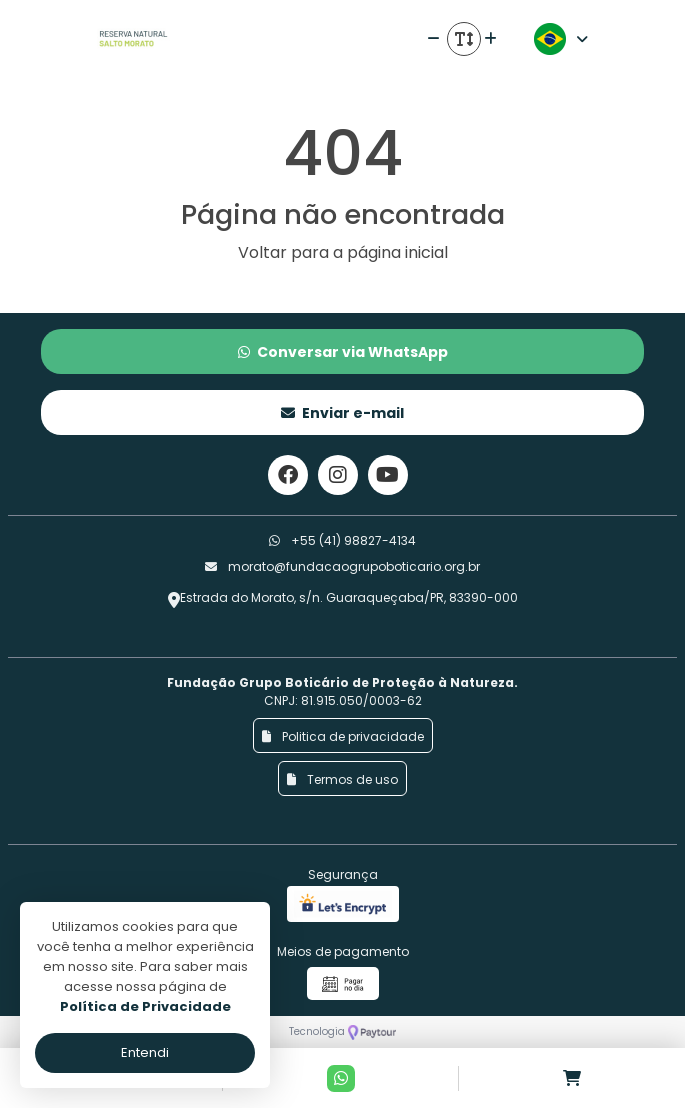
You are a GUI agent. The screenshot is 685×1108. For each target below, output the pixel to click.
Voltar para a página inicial (343, 252)
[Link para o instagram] (338, 475)
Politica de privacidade (343, 736)
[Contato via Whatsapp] (341, 1078)
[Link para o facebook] (288, 475)
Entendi (145, 1052)
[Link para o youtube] (388, 475)
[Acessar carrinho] (572, 1078)
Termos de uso (342, 779)
